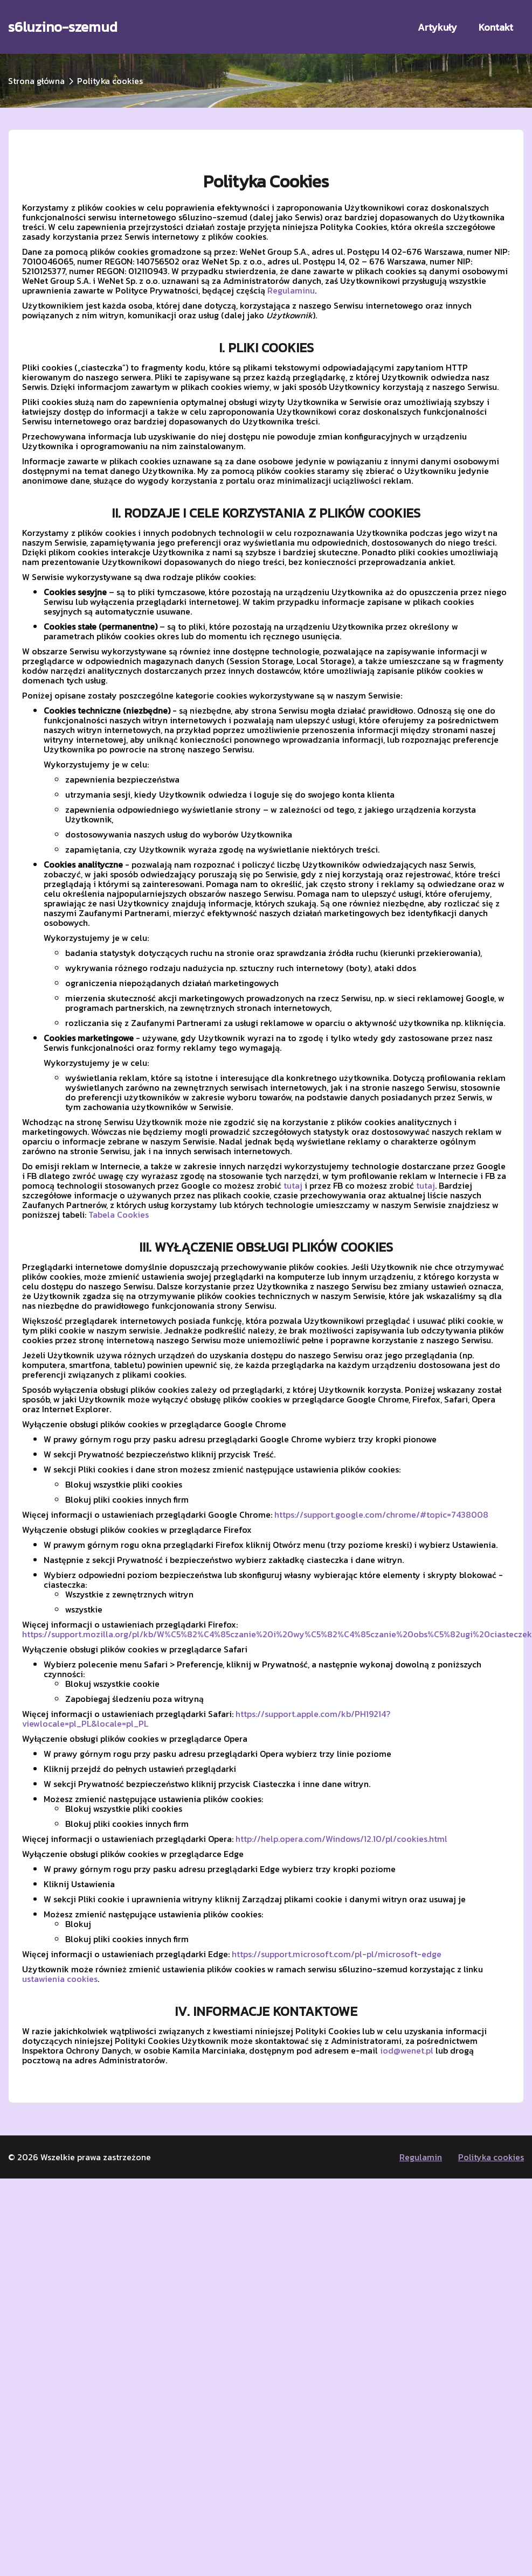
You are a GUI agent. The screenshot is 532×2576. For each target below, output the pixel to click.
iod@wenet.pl (406, 2050)
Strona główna (36, 80)
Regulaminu (291, 290)
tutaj (293, 1185)
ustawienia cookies (60, 1978)
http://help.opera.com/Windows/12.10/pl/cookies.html (341, 1838)
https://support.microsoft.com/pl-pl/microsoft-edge (336, 1953)
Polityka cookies (491, 2157)
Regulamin (420, 2157)
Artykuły (437, 27)
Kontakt (496, 27)
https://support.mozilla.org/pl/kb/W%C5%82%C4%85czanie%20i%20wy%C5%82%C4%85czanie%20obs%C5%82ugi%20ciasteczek (277, 1634)
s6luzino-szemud (63, 26)
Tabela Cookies (118, 1214)
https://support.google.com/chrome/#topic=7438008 (381, 1514)
